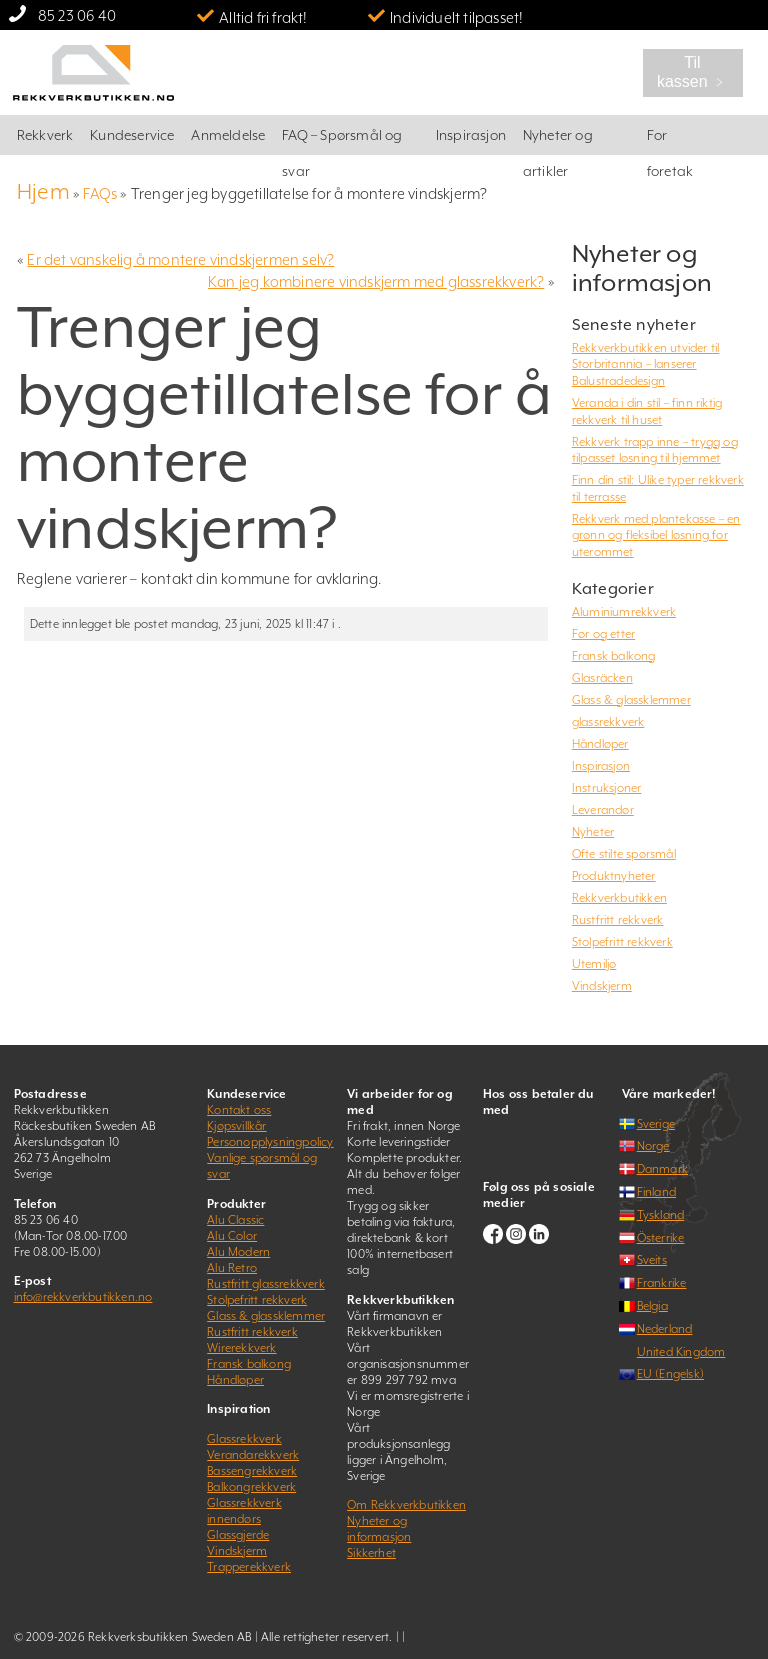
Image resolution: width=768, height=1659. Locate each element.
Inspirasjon (471, 135)
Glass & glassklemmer (631, 700)
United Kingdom (681, 1352)
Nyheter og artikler (558, 141)
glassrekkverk (608, 722)
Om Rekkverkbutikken (406, 1505)
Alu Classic (235, 1220)
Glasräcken (602, 678)
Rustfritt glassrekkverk (266, 1284)
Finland (656, 1192)
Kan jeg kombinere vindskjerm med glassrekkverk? (376, 281)
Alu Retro (232, 1268)
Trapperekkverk (249, 1567)
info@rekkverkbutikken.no (83, 1297)
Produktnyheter (614, 876)
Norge (653, 1146)
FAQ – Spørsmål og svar (342, 141)
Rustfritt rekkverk (618, 920)
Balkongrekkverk (251, 1487)
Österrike (661, 1238)
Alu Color (232, 1236)
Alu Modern (238, 1252)
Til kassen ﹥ (692, 72)
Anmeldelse (228, 135)
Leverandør (603, 810)
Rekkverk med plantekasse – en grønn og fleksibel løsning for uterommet (656, 535)
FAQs (100, 193)
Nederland (665, 1329)
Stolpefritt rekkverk (622, 942)
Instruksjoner (607, 788)
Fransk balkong (614, 656)
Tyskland (661, 1215)
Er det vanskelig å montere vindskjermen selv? (180, 259)
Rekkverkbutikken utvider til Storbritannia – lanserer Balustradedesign (646, 364)
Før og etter (603, 634)
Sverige (656, 1124)
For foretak (670, 141)
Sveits (652, 1260)
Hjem (43, 191)
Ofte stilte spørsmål (624, 854)
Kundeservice (132, 135)
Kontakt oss (239, 1110)
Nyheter (593, 832)
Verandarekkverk (253, 1455)
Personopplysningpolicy (270, 1142)
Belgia (652, 1306)
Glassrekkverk (244, 1439)
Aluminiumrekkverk (624, 612)
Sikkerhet (371, 1553)
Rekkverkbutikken (619, 898)
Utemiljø (594, 964)
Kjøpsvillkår (236, 1126)
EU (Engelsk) (670, 1374)
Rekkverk (45, 135)
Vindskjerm (602, 986)
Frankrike (662, 1283)
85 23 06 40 (77, 15)
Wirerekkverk (241, 1348)
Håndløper (600, 744)
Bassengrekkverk (252, 1471)
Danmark (662, 1169)
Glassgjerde (238, 1535)
